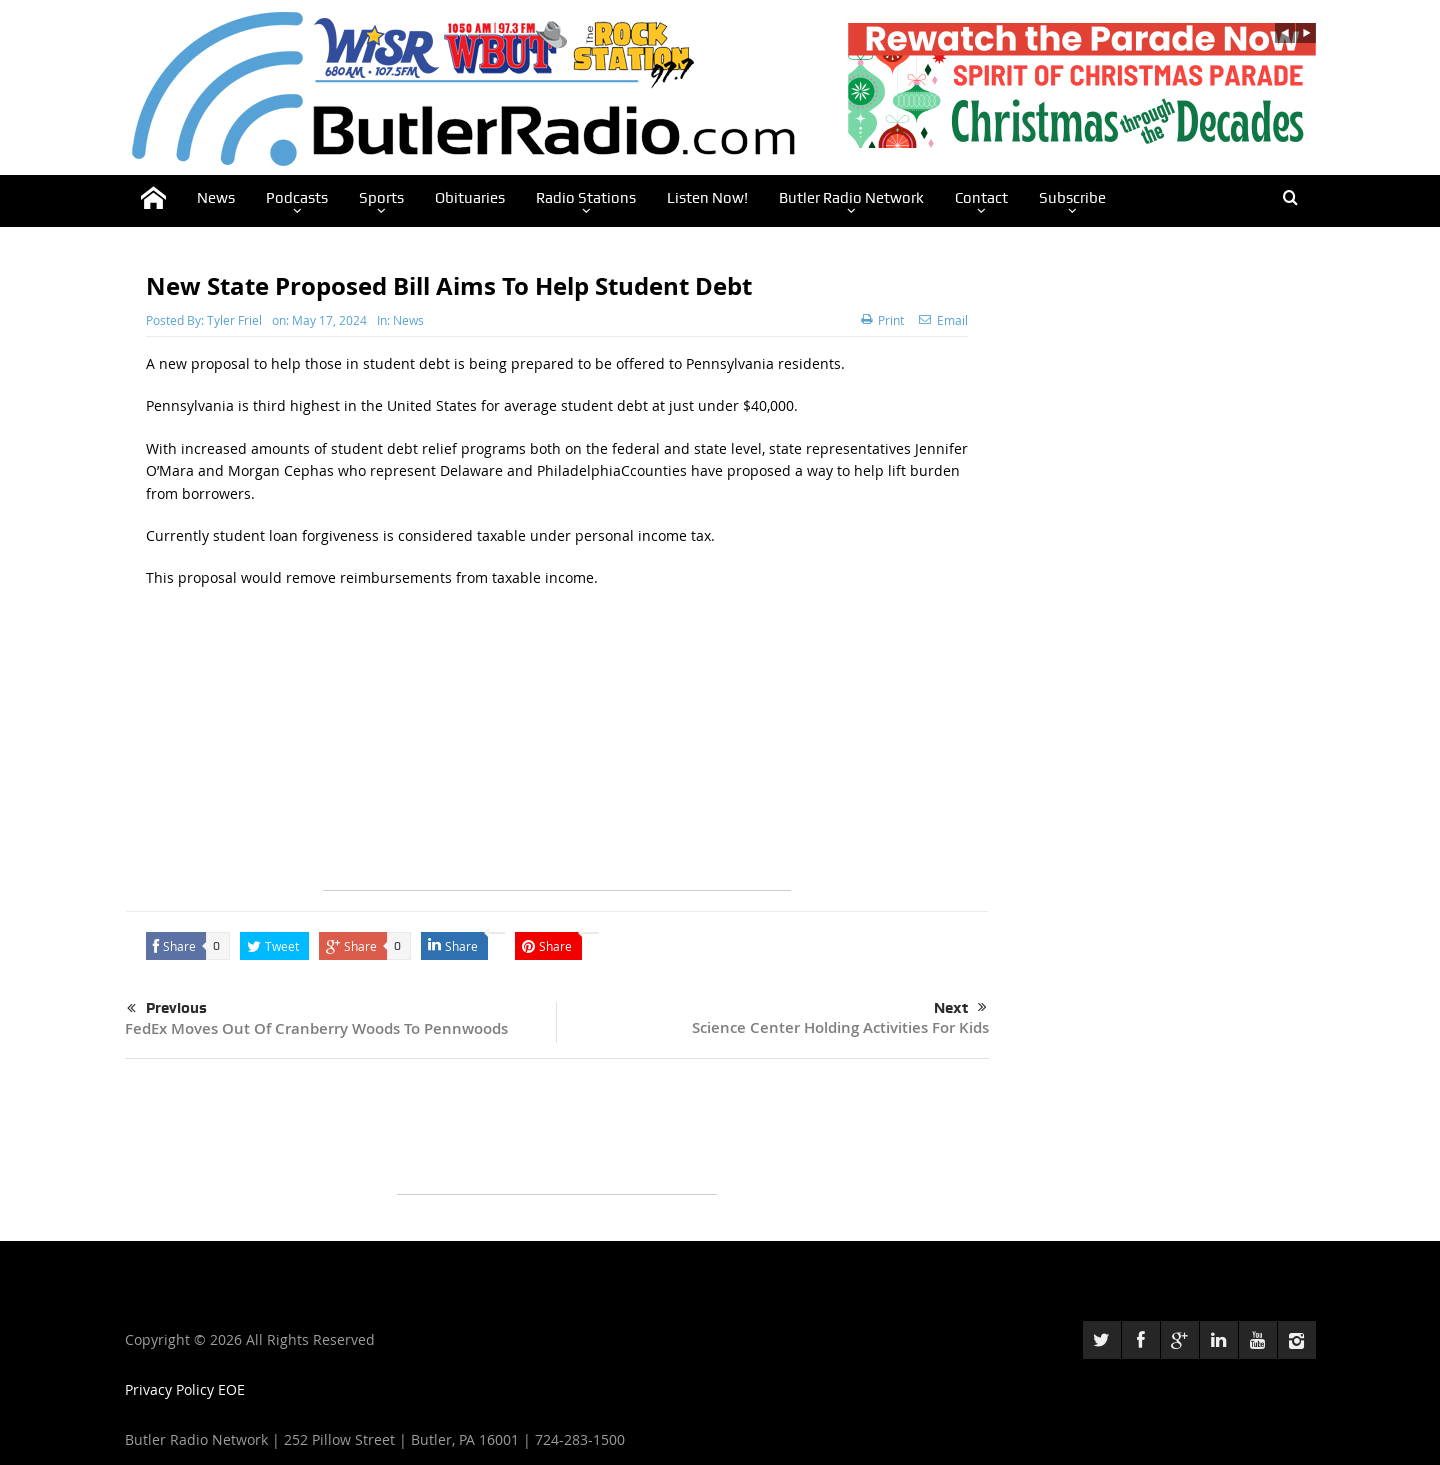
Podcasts (297, 198)
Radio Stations (586, 198)
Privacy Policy (171, 1389)
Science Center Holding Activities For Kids (840, 1027)
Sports (381, 198)
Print (882, 320)
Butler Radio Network (851, 198)
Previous (167, 1009)
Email (943, 320)
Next (960, 1008)
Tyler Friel (234, 320)
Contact (981, 198)
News (216, 198)
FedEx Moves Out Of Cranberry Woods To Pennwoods (316, 1028)
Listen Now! (707, 198)
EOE (231, 1389)
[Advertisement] (557, 750)
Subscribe (1072, 198)
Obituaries (470, 198)
